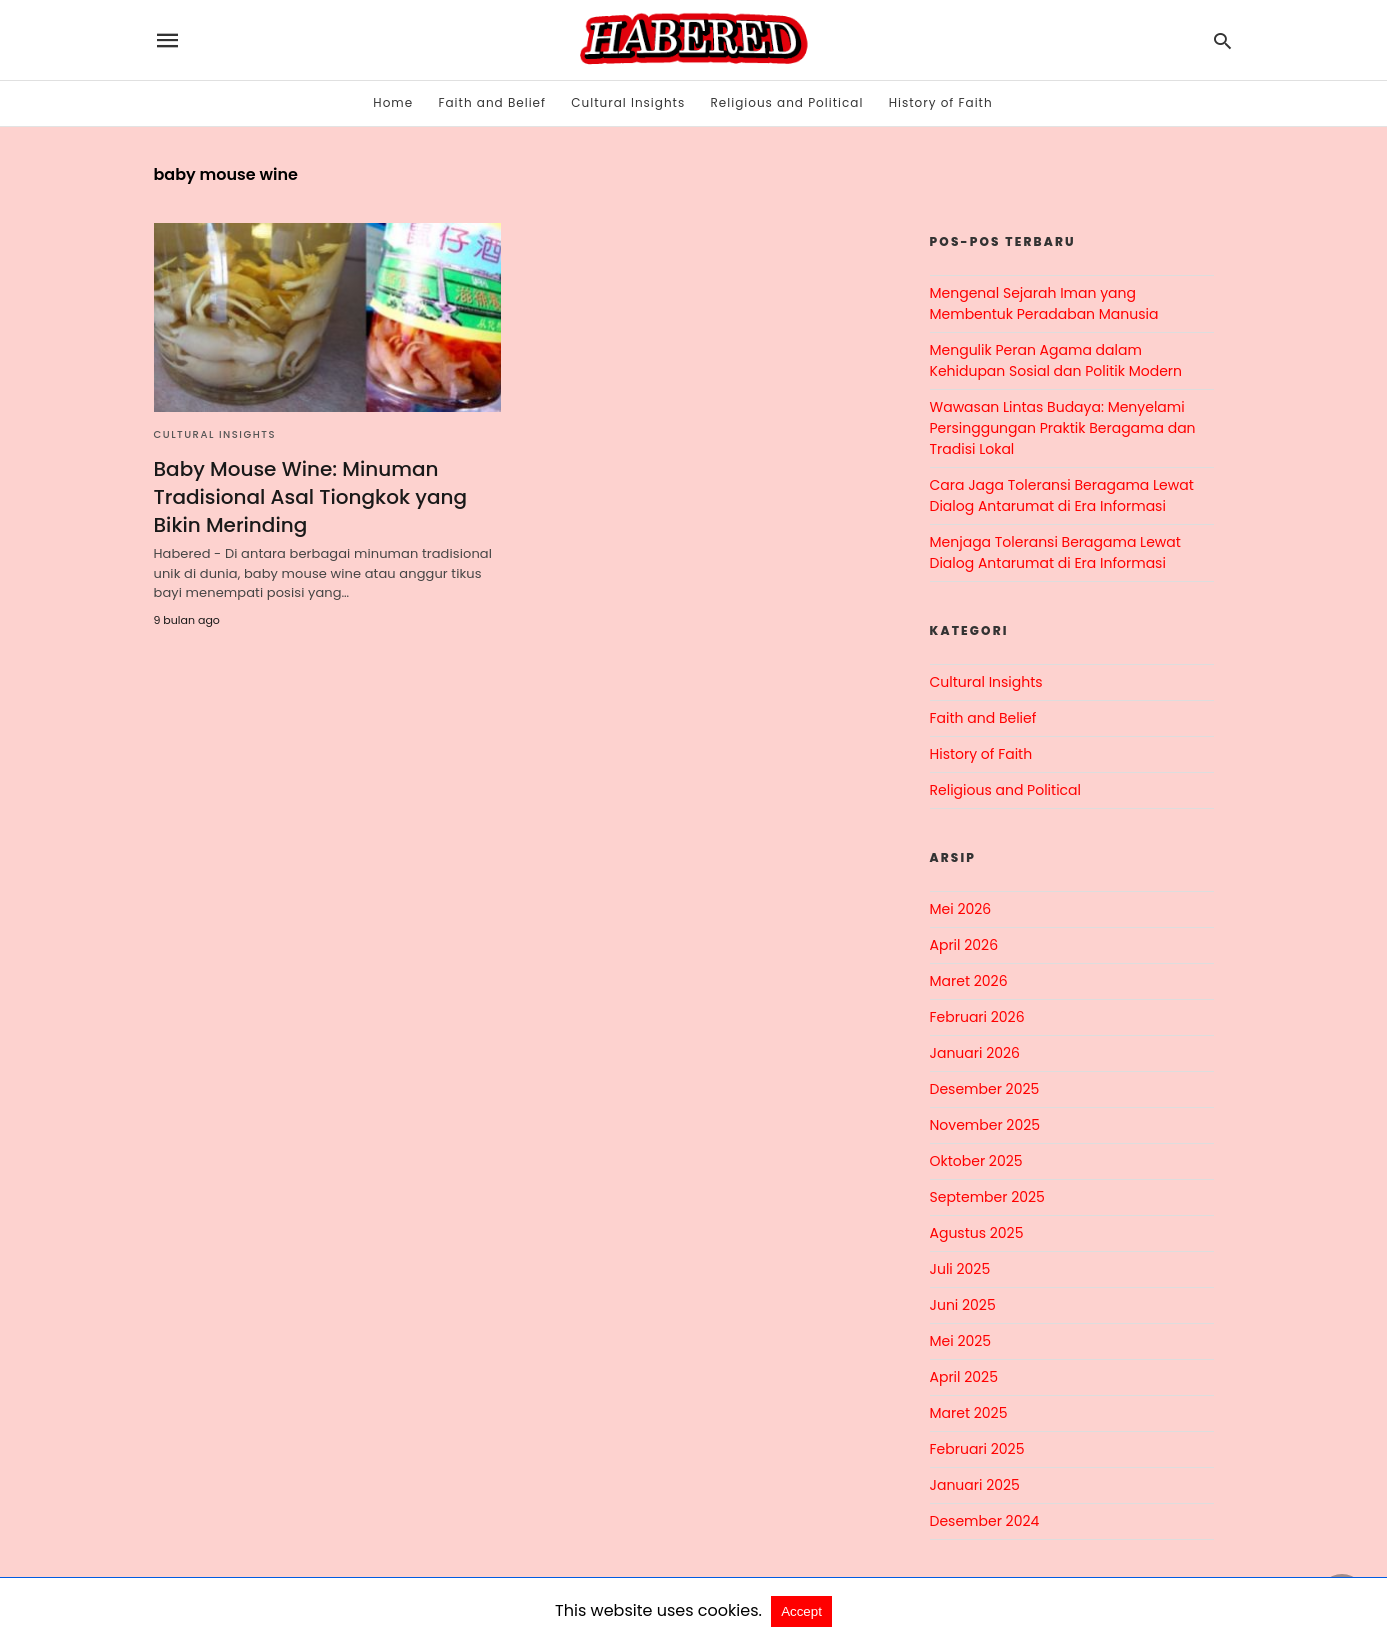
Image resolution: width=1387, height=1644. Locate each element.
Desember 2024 (985, 1521)
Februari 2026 (977, 1017)
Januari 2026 (975, 1053)
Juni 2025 (963, 1305)
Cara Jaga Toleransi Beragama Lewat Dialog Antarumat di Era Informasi (1062, 495)
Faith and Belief (492, 102)
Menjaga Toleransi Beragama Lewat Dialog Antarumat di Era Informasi (1055, 552)
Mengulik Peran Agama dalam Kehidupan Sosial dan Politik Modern (1056, 360)
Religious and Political (787, 102)
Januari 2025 (975, 1485)
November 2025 (985, 1125)
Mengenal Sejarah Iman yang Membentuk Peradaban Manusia (1044, 303)
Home (393, 102)
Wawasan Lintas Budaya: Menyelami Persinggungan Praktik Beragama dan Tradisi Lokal (1063, 428)
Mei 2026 (961, 909)
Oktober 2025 (976, 1161)
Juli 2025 (960, 1269)
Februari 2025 (977, 1449)
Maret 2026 (969, 981)
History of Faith (941, 102)
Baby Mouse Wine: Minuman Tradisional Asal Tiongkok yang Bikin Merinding (310, 497)
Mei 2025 (961, 1341)
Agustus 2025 (977, 1233)
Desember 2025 (985, 1089)
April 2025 (964, 1377)
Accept (801, 1611)
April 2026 (964, 945)
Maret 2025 (969, 1413)
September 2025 (987, 1197)
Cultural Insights (628, 102)
